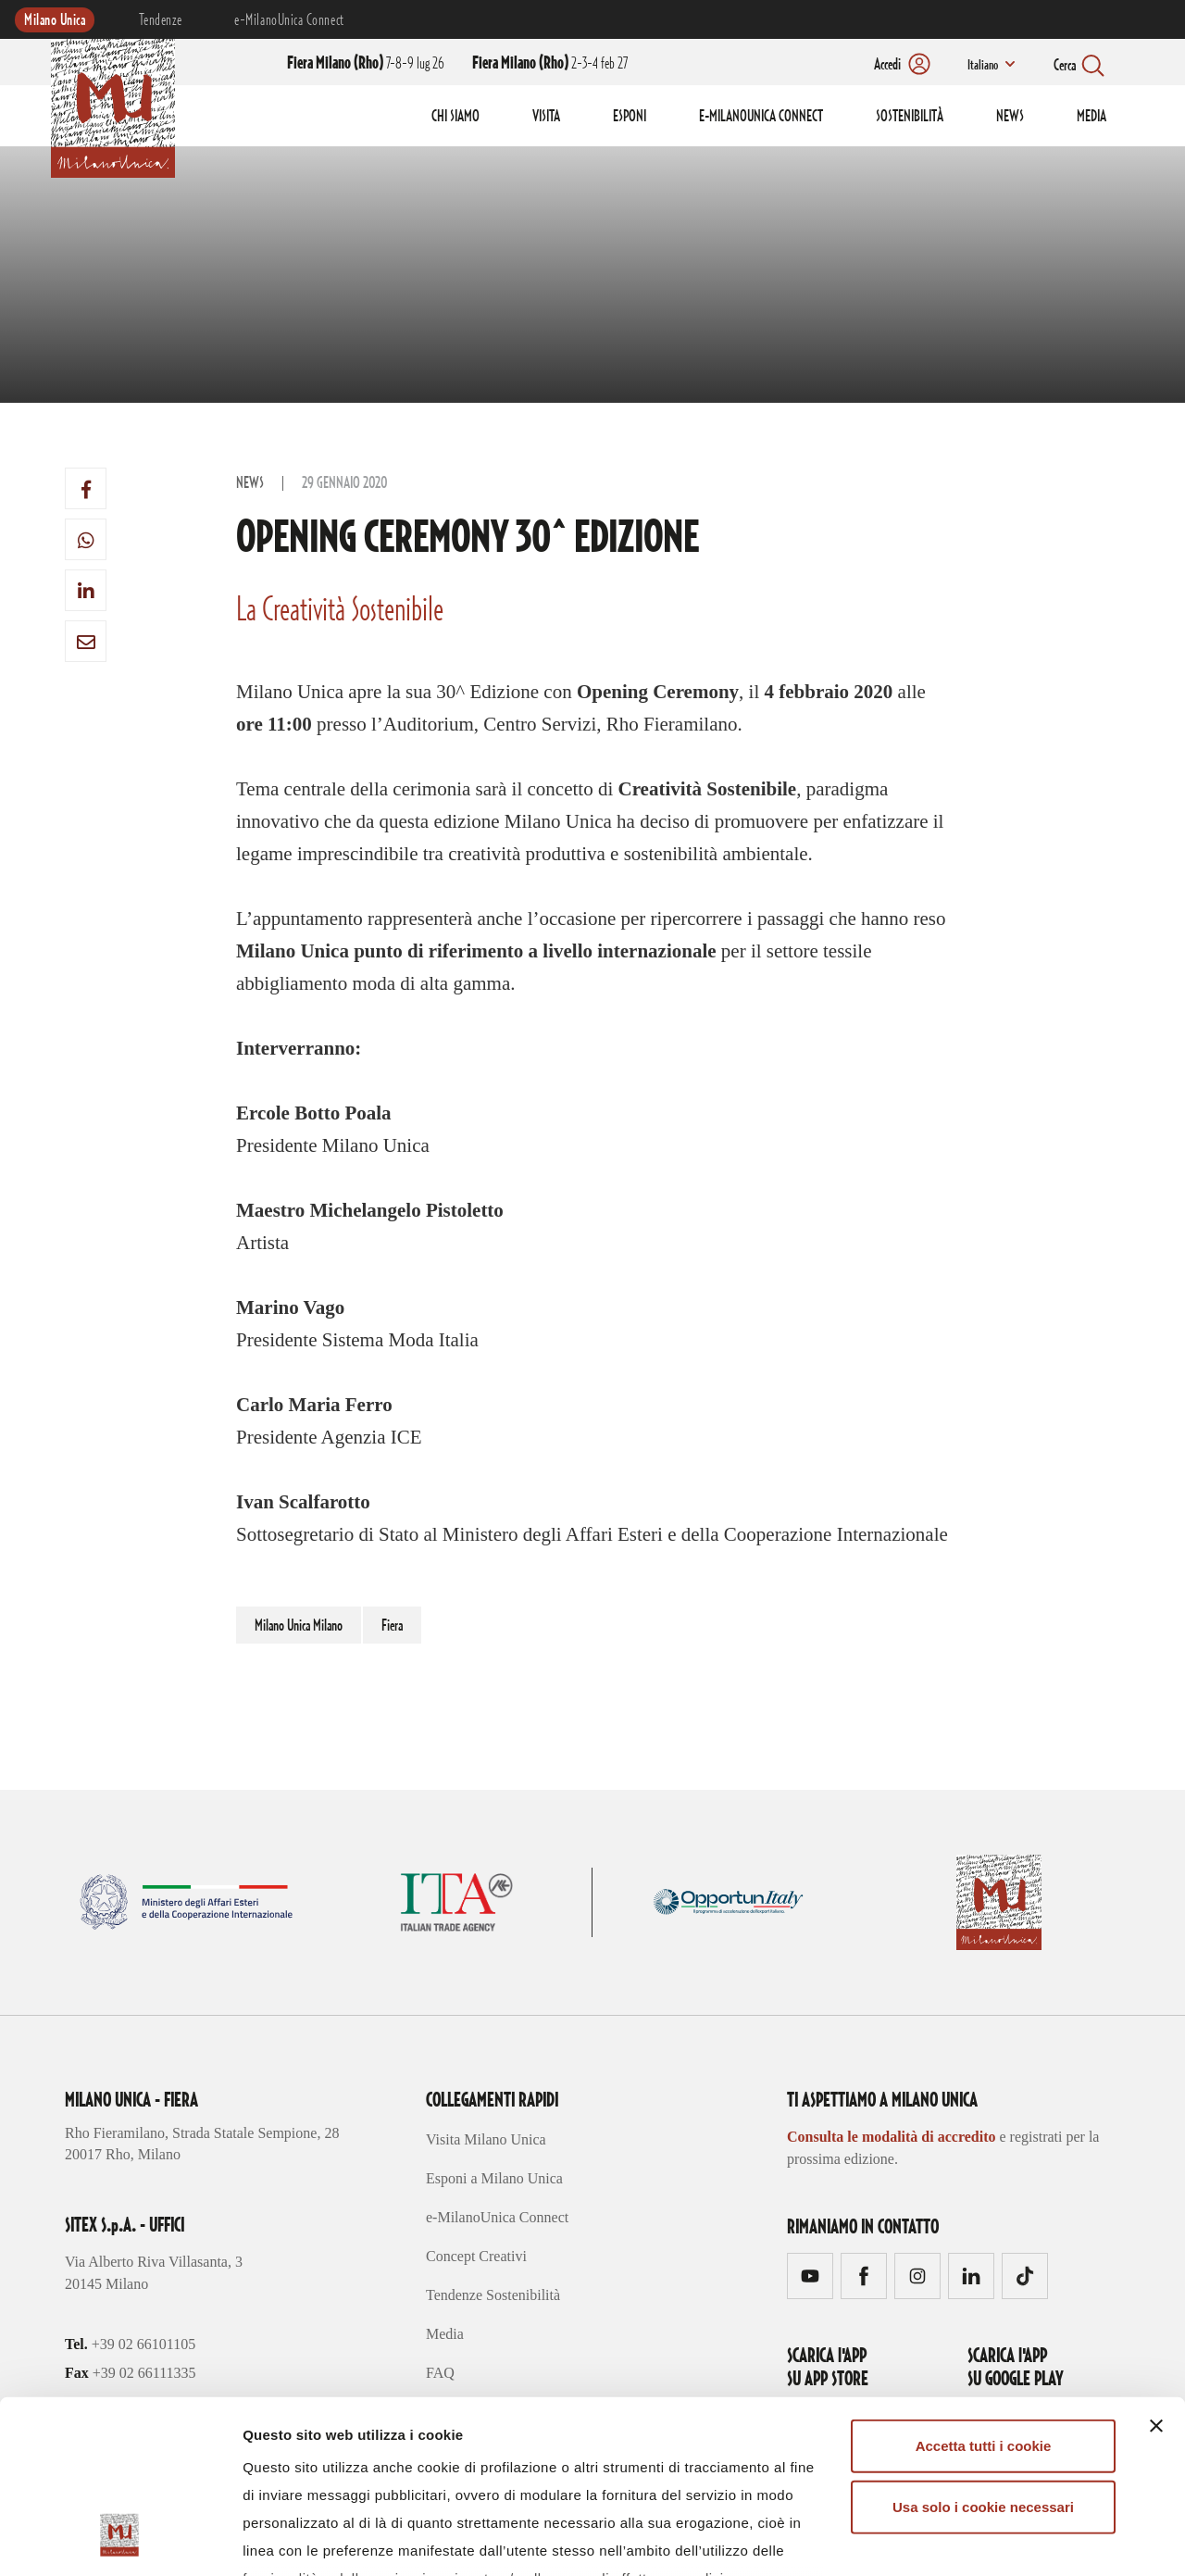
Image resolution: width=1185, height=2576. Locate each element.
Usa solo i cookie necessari (983, 2353)
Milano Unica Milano (299, 1626)
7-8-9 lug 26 (365, 63)
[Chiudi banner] (1156, 2273)
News (250, 483)
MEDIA (1091, 116)
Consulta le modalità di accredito (891, 2137)
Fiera (392, 1626)
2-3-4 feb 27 (550, 63)
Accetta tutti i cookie (984, 2293)
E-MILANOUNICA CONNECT (761, 116)
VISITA (546, 116)
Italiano (982, 65)
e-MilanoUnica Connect (288, 20)
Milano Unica (54, 20)
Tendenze (160, 20)
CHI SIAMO (455, 116)
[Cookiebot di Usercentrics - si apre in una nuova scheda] (120, 2540)
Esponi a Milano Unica (494, 2178)
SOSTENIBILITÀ (909, 116)
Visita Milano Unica (486, 2139)
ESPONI (629, 116)
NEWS (1010, 116)
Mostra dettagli (974, 2539)
